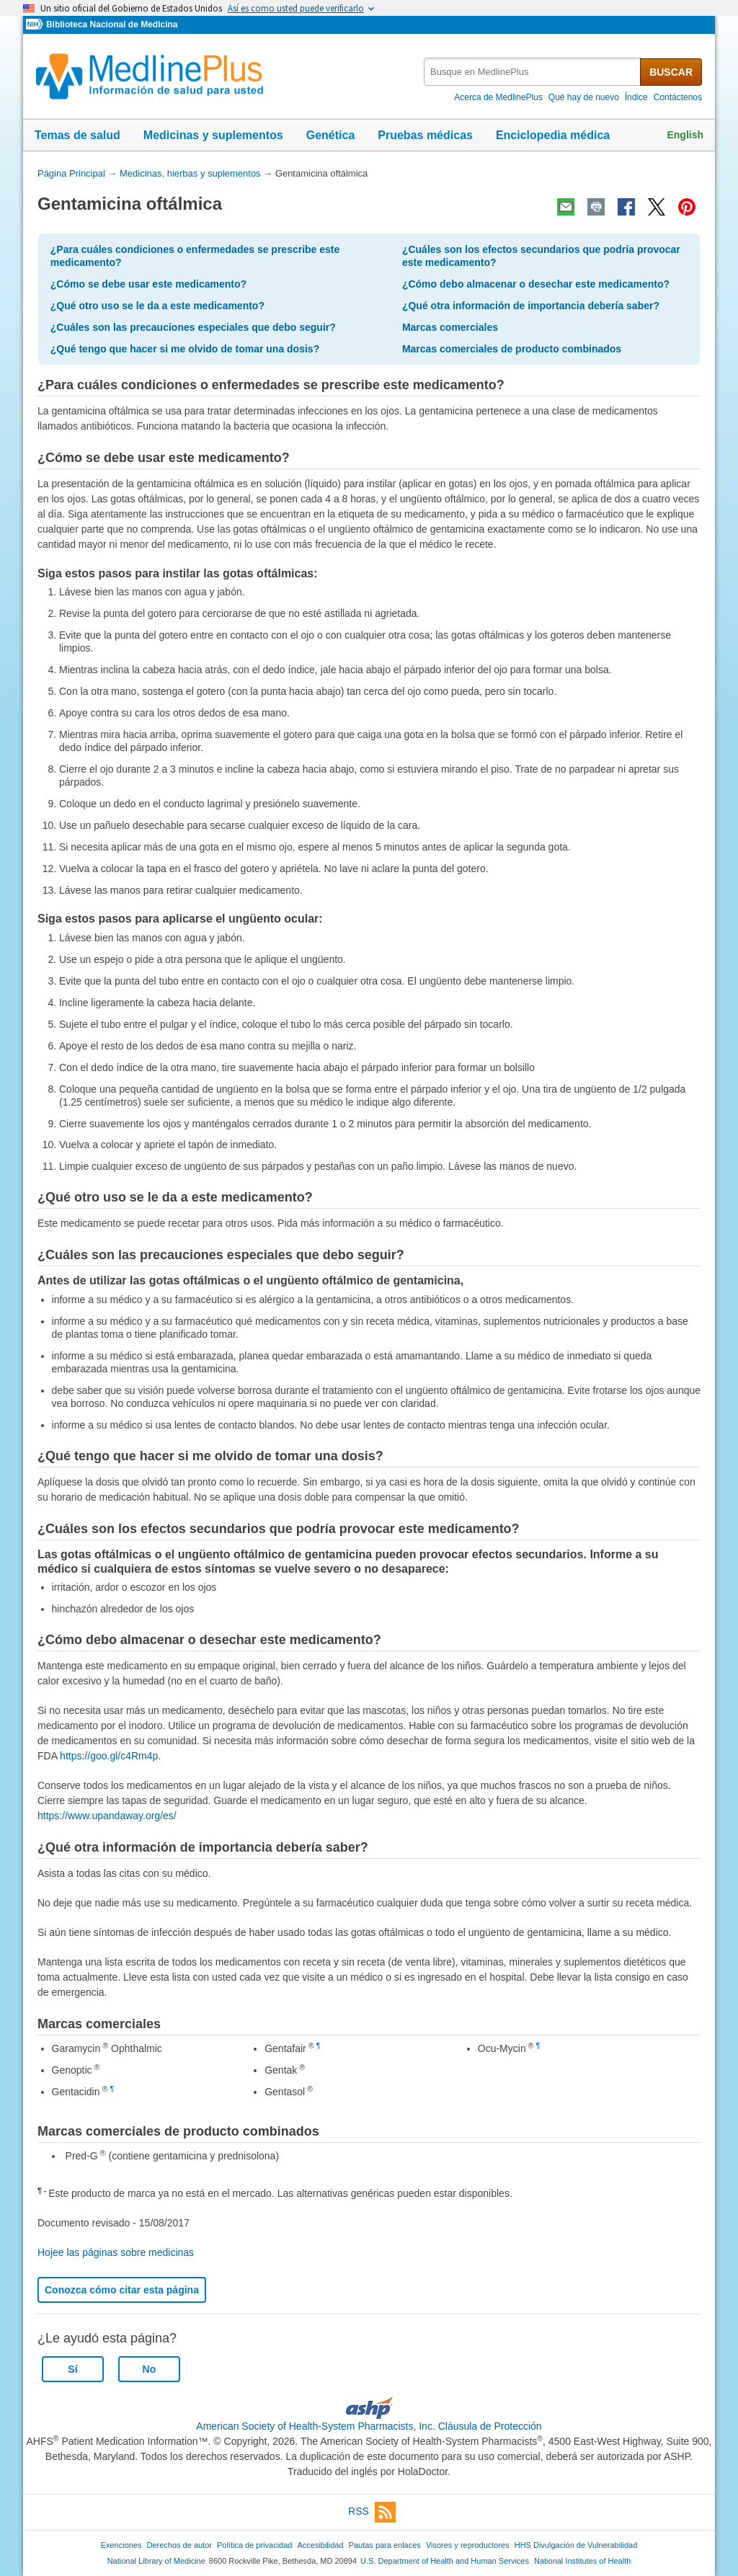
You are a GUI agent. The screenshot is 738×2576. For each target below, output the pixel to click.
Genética (330, 135)
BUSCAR (671, 72)
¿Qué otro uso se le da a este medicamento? (157, 305)
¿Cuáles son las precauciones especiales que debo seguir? (193, 327)
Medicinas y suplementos (213, 135)
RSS (372, 2512)
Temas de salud (77, 135)
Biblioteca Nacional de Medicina (111, 24)
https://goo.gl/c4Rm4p (109, 1756)
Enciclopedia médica (553, 135)
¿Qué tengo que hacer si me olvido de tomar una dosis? (184, 349)
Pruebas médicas (425, 135)
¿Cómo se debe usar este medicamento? (148, 284)
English (685, 135)
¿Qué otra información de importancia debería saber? (530, 305)
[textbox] (533, 72)
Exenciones (121, 2545)
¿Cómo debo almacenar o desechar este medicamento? (536, 284)
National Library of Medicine (156, 2561)
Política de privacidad (254, 2545)
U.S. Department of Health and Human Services (444, 2561)
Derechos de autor (179, 2545)
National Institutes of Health (582, 2561)
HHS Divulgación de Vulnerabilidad (576, 2545)
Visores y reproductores (468, 2545)
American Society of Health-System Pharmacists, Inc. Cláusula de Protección (368, 2426)
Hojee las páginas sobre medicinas (115, 2252)
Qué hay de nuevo (583, 97)
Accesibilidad (320, 2545)
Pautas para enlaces (385, 2545)
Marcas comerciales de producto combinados (511, 349)
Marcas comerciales (450, 327)
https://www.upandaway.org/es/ (107, 1815)
